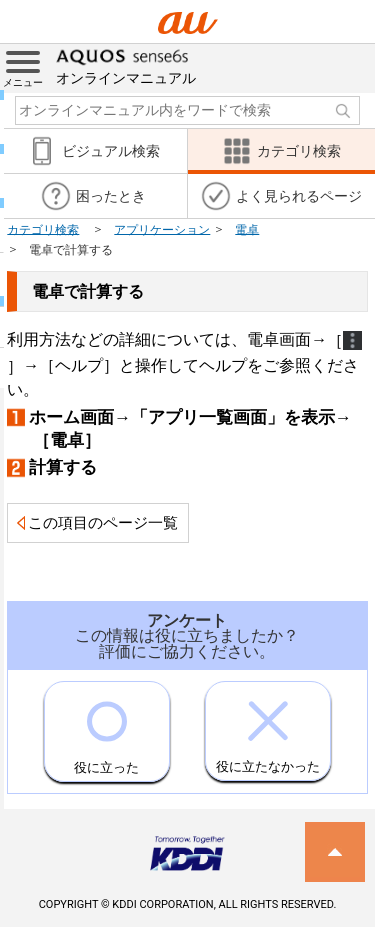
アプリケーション (162, 229)
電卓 (247, 229)
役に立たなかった (268, 728)
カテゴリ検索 (43, 229)
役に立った (106, 728)
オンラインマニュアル (126, 65)
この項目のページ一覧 (103, 523)
